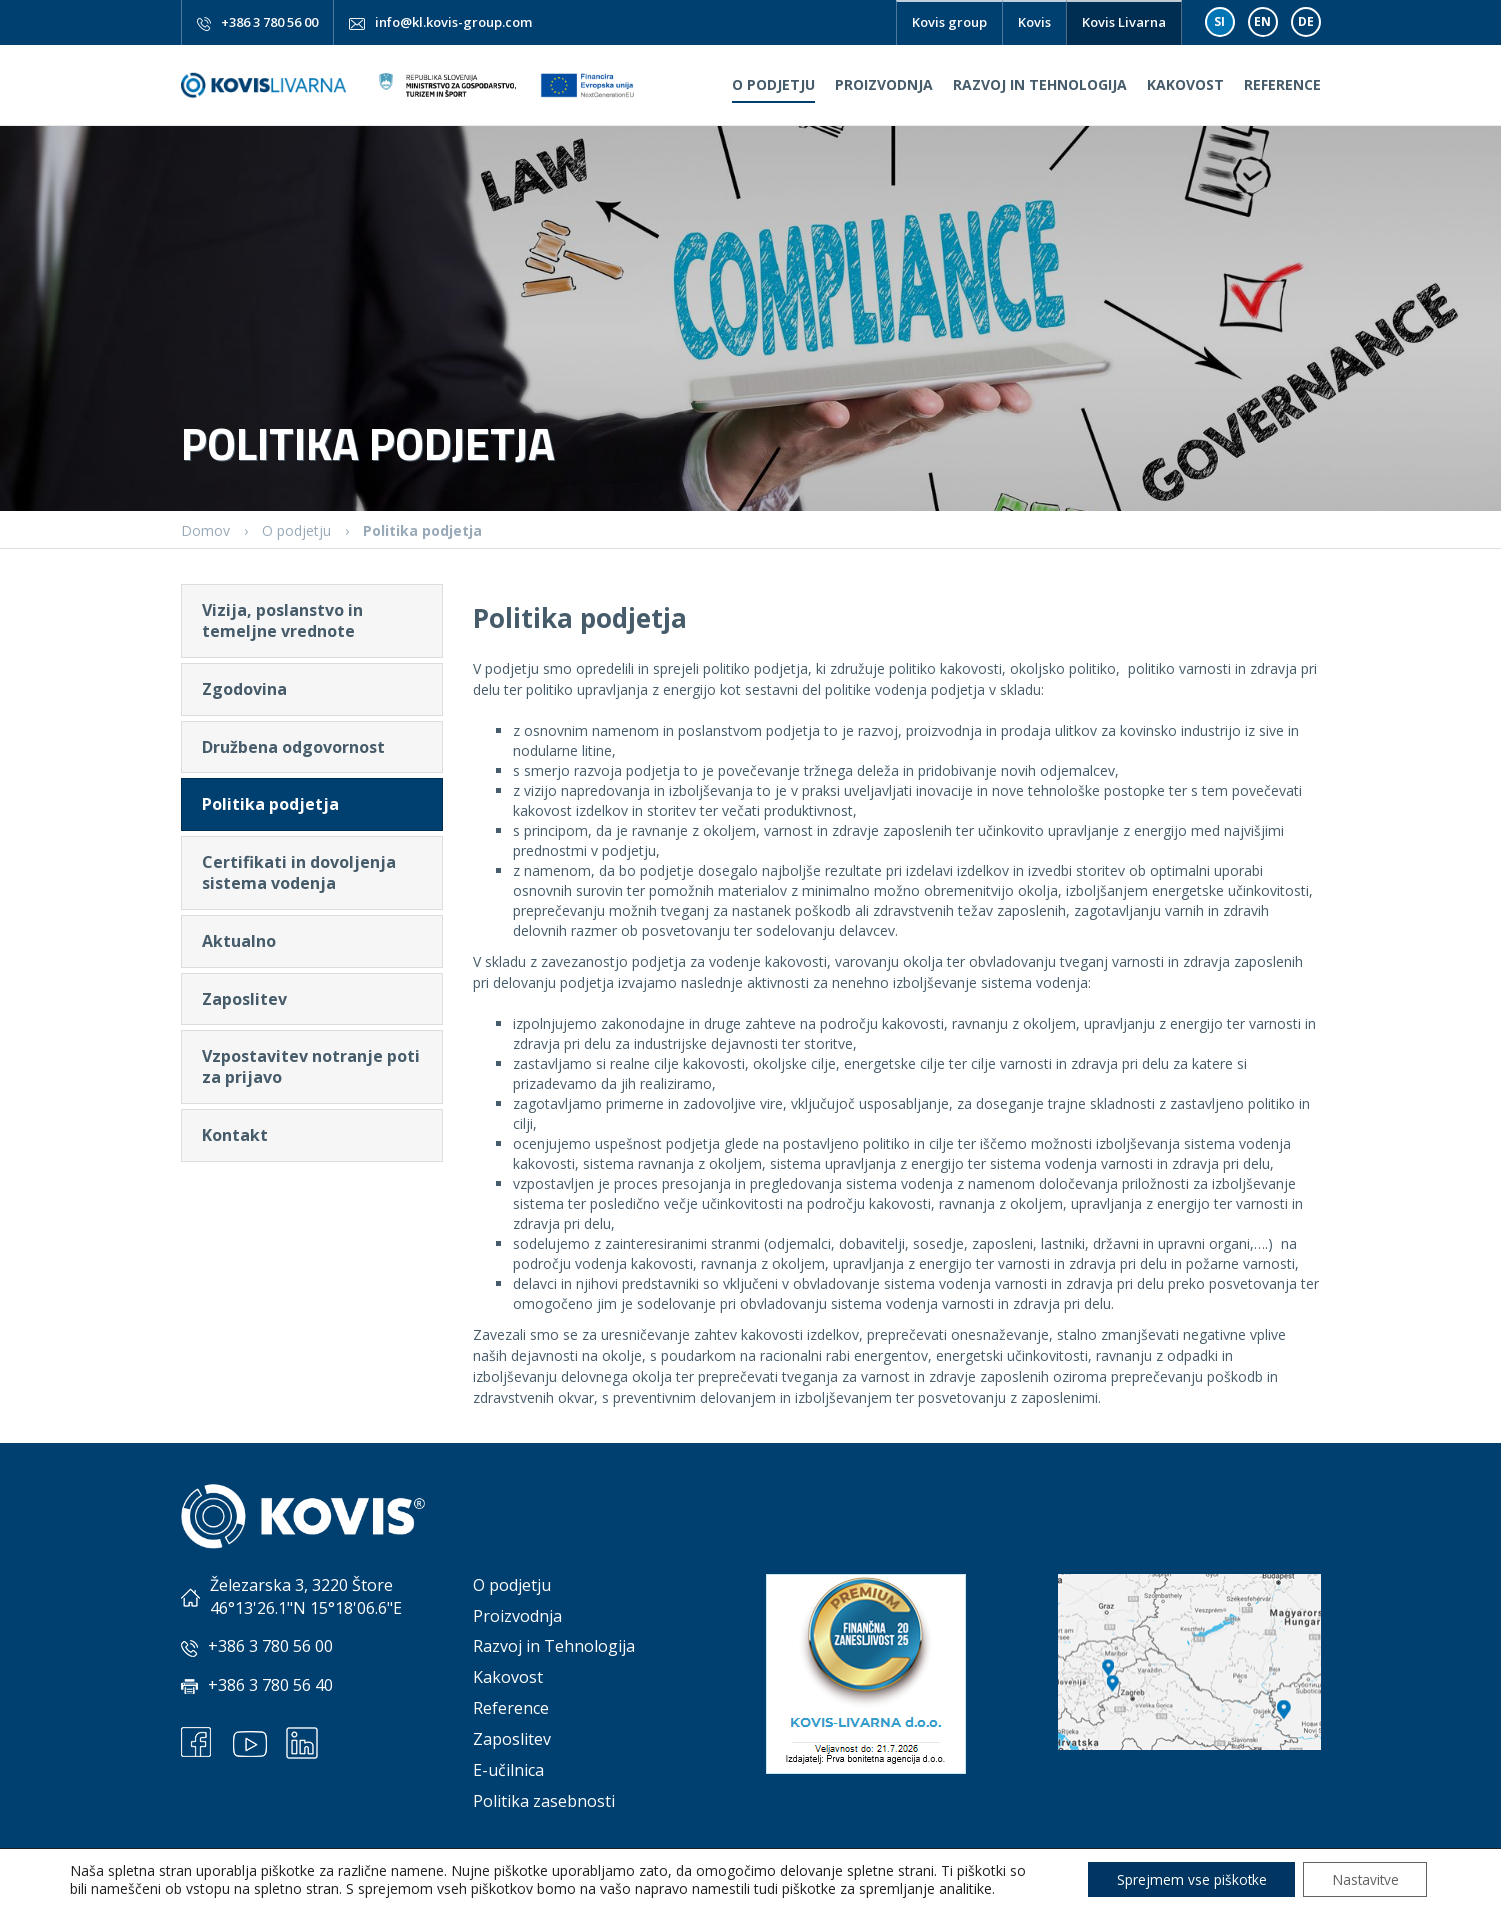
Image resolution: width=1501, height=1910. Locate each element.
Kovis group (949, 22)
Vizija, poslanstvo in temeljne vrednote (282, 620)
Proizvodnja (884, 84)
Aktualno (239, 941)
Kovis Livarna (1124, 22)
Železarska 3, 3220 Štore (301, 1585)
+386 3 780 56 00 (269, 22)
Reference (1282, 84)
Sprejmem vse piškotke (1184, 1878)
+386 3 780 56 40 (270, 1685)
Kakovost (1185, 84)
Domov (205, 530)
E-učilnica (508, 1770)
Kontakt (235, 1135)
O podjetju (773, 84)
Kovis (1034, 22)
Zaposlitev (244, 999)
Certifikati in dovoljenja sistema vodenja (299, 872)
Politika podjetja (270, 804)
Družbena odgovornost (293, 747)
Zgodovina (244, 689)
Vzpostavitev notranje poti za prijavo (311, 1066)
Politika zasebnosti (544, 1801)
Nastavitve (1362, 1878)
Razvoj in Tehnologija (1040, 84)
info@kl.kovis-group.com (453, 22)
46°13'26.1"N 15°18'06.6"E (306, 1608)
